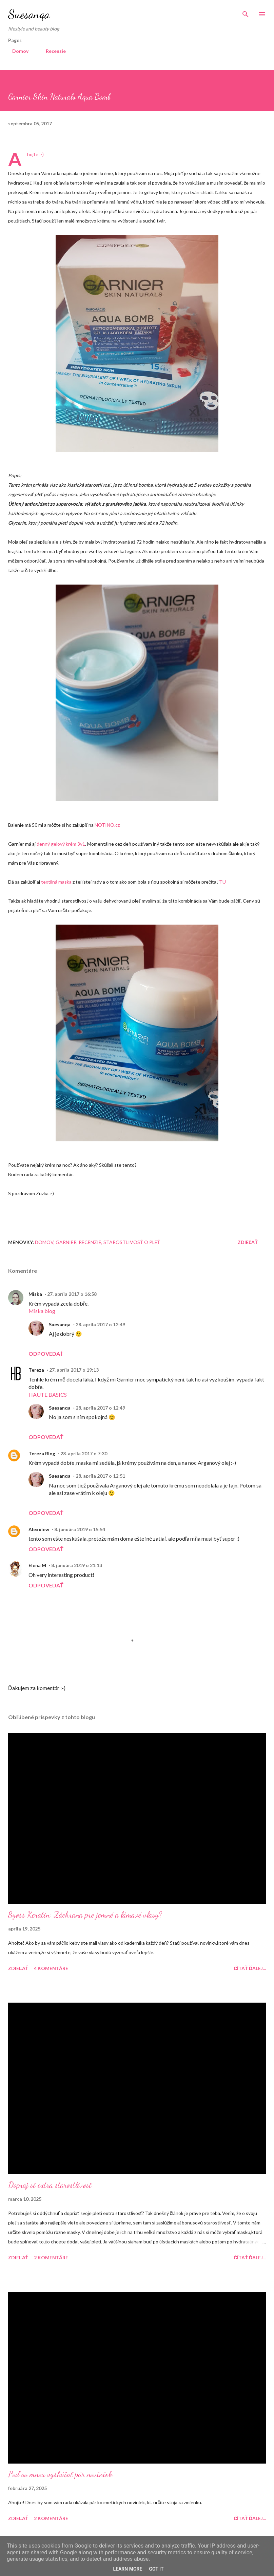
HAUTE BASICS (47, 1394)
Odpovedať (45, 1353)
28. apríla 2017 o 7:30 (83, 1453)
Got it (156, 2569)
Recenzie (52, 51)
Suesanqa (29, 14)
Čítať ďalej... (250, 1968)
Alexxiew (38, 1529)
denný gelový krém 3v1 (61, 844)
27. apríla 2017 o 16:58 (72, 1294)
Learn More (127, 2569)
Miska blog (41, 1311)
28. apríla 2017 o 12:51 (100, 1476)
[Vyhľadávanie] (245, 12)
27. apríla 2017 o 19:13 (74, 1370)
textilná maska (56, 882)
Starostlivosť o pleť (131, 1242)
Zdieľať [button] (248, 1242)
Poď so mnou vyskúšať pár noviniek (60, 2474)
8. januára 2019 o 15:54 (79, 1529)
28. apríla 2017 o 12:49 (100, 1324)
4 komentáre (51, 1968)
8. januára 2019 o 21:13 (76, 1565)
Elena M (37, 1565)
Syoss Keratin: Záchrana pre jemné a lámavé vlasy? (85, 1915)
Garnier (66, 1242)
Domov (16, 51)
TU (222, 882)
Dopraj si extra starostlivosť (50, 2185)
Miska (35, 1294)
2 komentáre (51, 2257)
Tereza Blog (41, 1453)
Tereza (36, 1370)
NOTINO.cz (107, 825)
